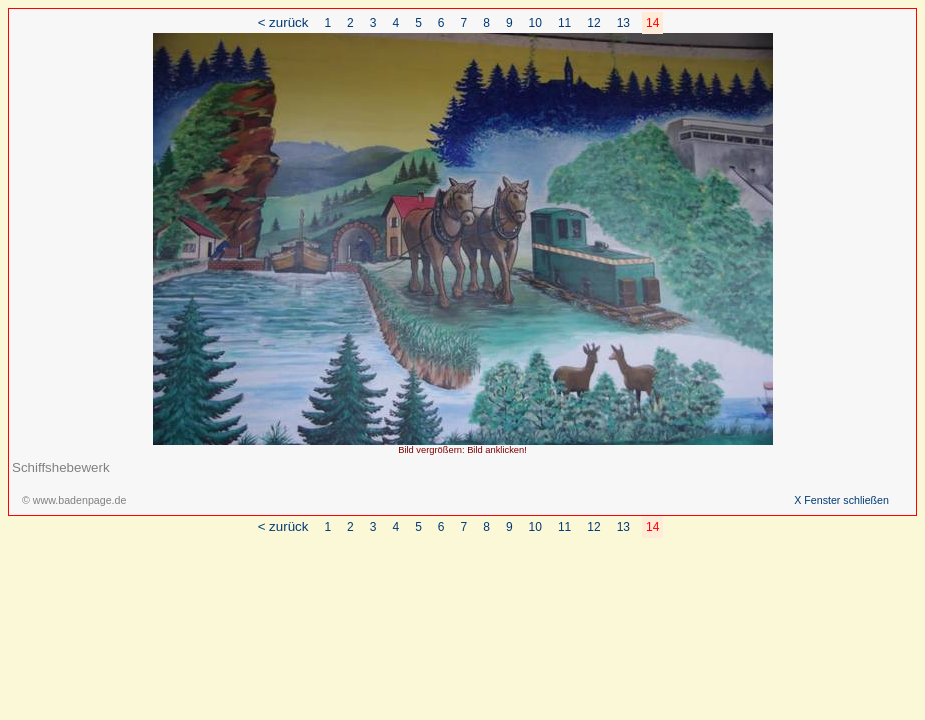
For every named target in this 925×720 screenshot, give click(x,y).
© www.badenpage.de (74, 500)
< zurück (283, 22)
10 (535, 23)
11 (564, 23)
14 (652, 23)
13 (623, 23)
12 (593, 23)
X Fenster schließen (841, 500)
